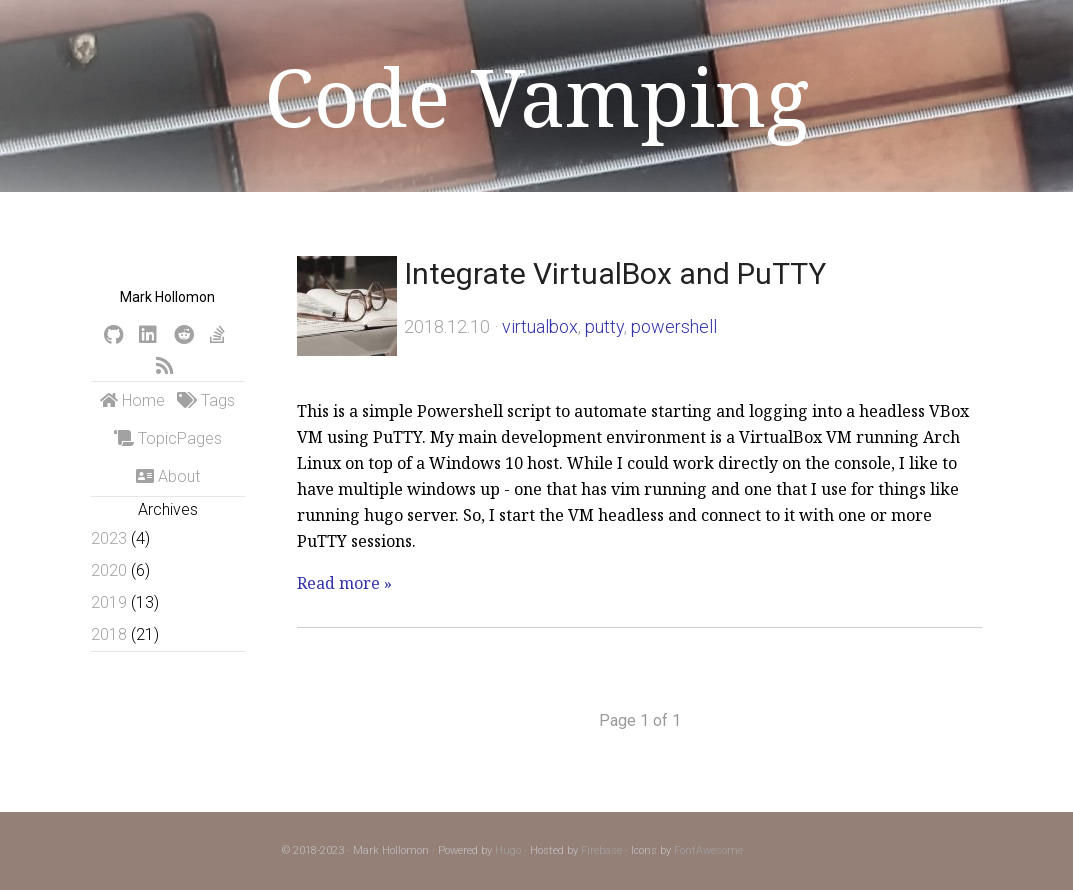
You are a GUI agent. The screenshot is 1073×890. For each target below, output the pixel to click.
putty (604, 326)
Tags (206, 400)
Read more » (344, 583)
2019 (109, 602)
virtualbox (540, 326)
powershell (674, 326)
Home (132, 400)
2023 (109, 538)
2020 (109, 570)
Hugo (508, 850)
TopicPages (168, 438)
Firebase (601, 850)
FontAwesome (708, 850)
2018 (109, 634)
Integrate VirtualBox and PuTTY (615, 273)
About (168, 476)
